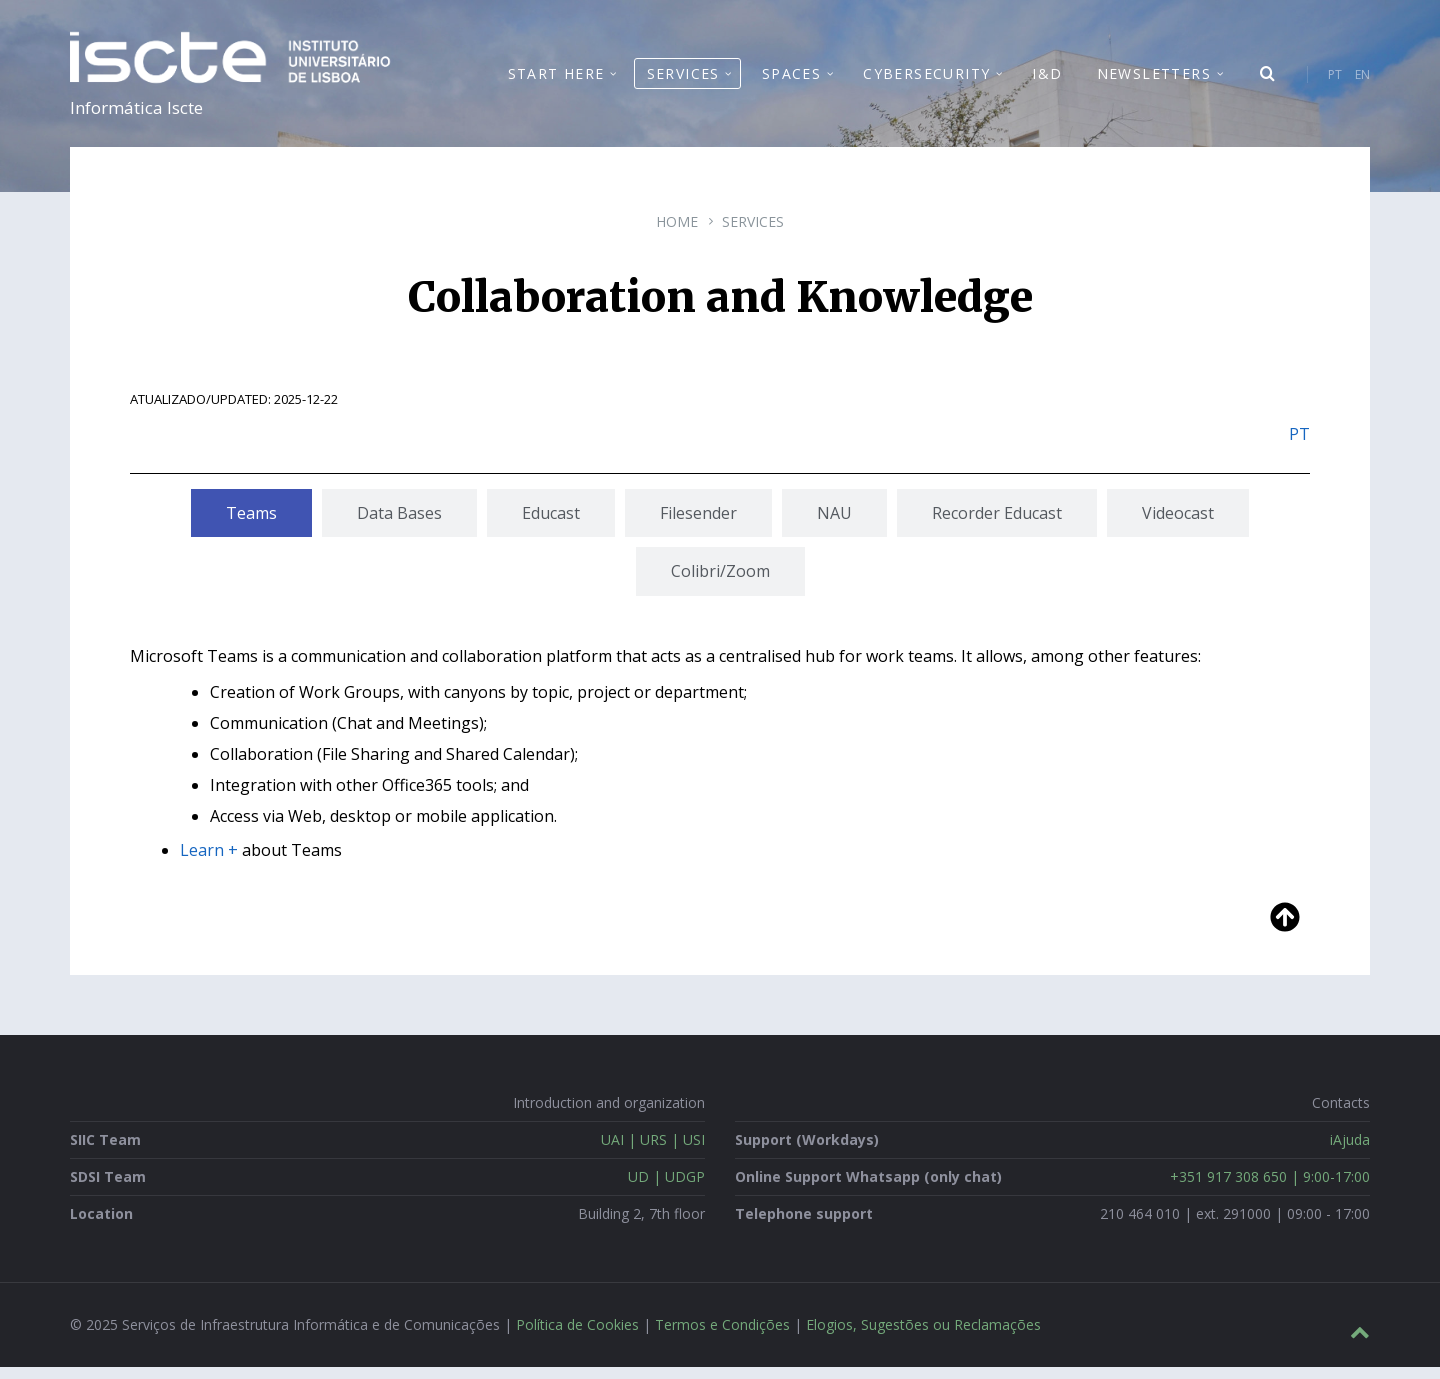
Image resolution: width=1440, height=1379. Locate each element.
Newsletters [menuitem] (1154, 79)
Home (677, 233)
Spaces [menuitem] (791, 79)
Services (753, 233)
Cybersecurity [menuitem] (926, 79)
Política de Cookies (577, 1336)
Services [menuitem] (683, 79)
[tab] (251, 525)
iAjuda (1350, 1151)
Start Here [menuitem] (556, 79)
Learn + (209, 861)
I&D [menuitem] (1047, 79)
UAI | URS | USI (653, 1151)
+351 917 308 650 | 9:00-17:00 (1270, 1188)
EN (1362, 80)
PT (1335, 80)
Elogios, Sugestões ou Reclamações (923, 1336)
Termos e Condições (722, 1336)
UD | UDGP (666, 1188)
